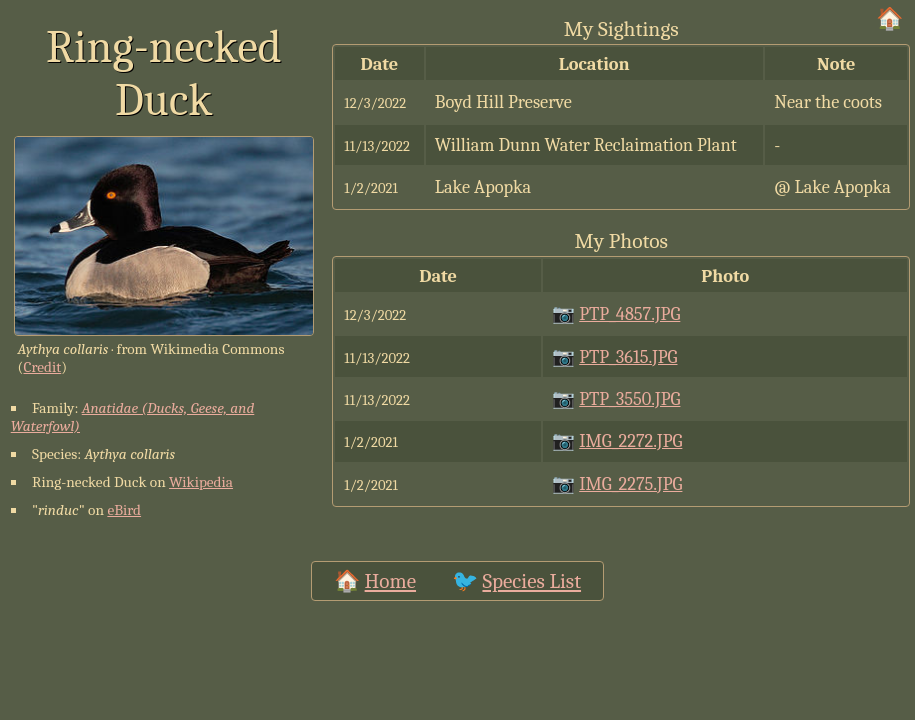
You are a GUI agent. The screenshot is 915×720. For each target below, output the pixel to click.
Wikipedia (201, 482)
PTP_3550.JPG (629, 399)
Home (390, 581)
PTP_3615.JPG (628, 357)
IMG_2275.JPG (630, 484)
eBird (124, 510)
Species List (531, 581)
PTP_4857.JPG (629, 314)
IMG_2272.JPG (630, 441)
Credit (42, 367)
